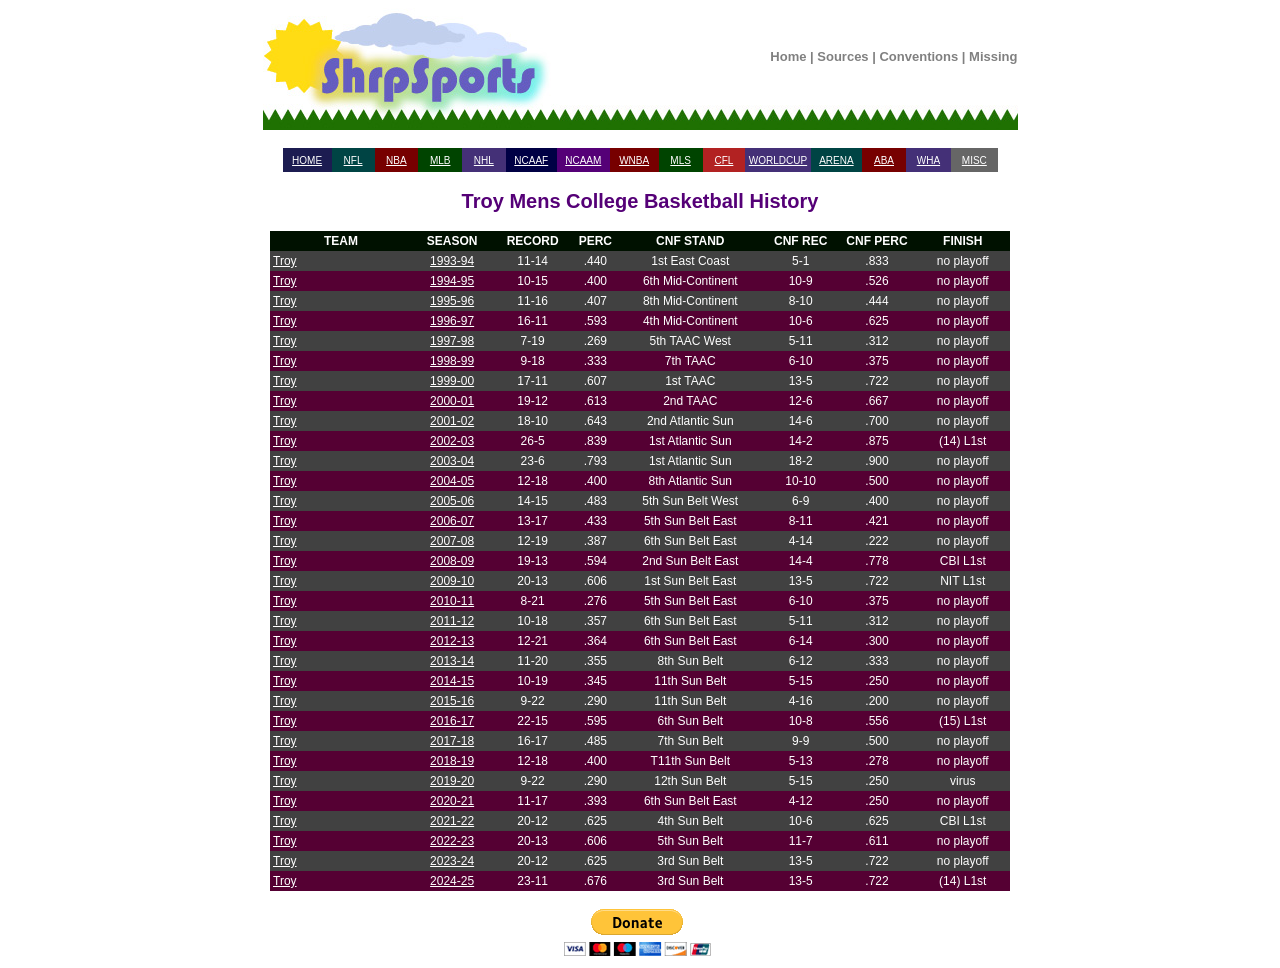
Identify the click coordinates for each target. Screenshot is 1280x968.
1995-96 (452, 301)
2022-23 (452, 841)
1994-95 (452, 281)
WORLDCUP (778, 160)
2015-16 (452, 701)
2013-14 (452, 661)
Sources (842, 56)
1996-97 (452, 321)
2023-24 (452, 861)
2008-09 (452, 561)
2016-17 (452, 721)
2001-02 (452, 421)
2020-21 (452, 801)
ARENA (836, 160)
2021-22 (452, 821)
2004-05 (452, 481)
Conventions (918, 56)
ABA (884, 160)
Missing (993, 56)
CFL (723, 160)
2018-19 (452, 761)
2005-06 (452, 501)
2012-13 (452, 641)
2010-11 (452, 601)
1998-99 (452, 361)
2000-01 (452, 401)
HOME (307, 160)
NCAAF (531, 160)
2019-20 (452, 781)
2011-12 (452, 621)
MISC (974, 160)
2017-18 (452, 741)
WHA (928, 160)
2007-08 (452, 541)
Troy (285, 261)
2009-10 (452, 581)
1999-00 (452, 381)
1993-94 (452, 261)
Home (788, 56)
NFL (353, 160)
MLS (680, 160)
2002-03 (452, 441)
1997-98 (452, 341)
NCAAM (583, 160)
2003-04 (452, 461)
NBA (396, 160)
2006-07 (452, 521)
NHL (484, 160)
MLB (440, 160)
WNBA (634, 160)
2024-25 (452, 881)
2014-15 (452, 681)
